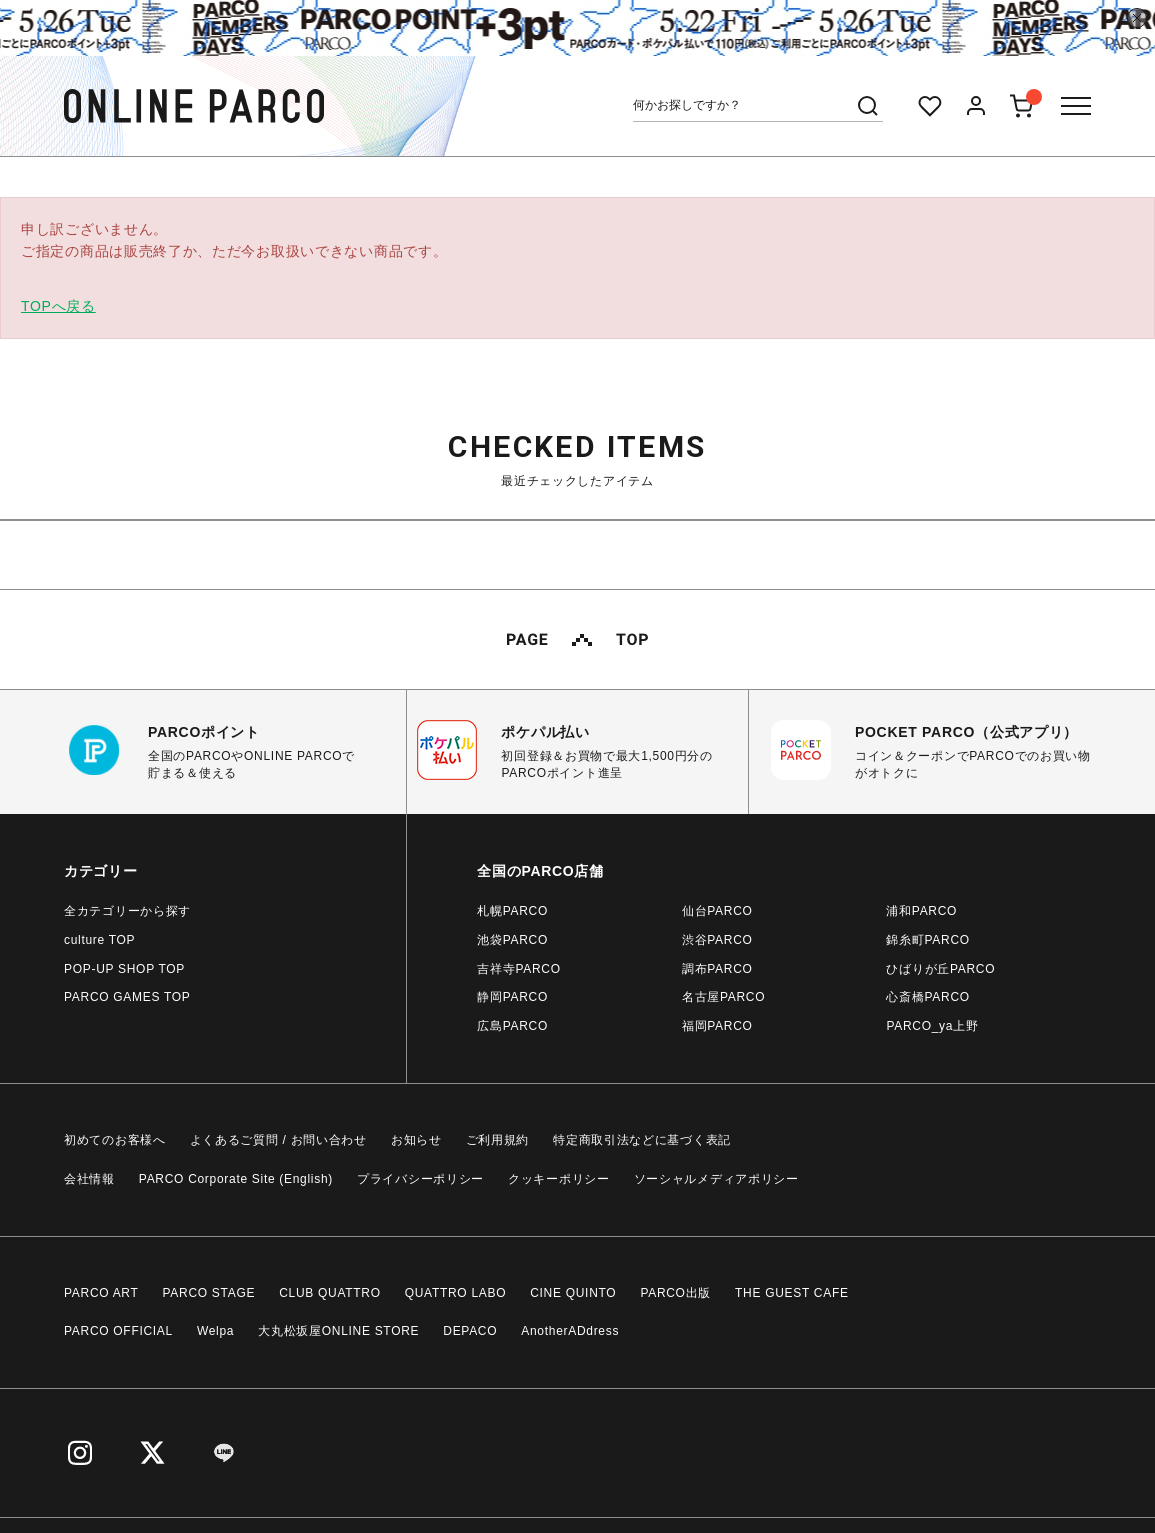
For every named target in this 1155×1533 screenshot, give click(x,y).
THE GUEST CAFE (792, 1293)
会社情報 (89, 1179)
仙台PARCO (717, 911)
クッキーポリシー (559, 1179)
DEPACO (470, 1331)
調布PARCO (717, 969)
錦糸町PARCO (927, 940)
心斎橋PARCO (927, 997)
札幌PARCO (512, 911)
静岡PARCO (512, 997)
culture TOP (99, 940)
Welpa (215, 1331)
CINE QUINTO (573, 1293)
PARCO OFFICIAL (118, 1331)
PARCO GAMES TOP (127, 997)
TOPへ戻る (58, 306)
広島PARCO (512, 1026)
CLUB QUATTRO (330, 1293)
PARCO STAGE (209, 1293)
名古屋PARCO (723, 997)
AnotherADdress (570, 1331)
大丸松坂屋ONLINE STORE (338, 1331)
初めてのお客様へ (115, 1140)
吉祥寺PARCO (518, 969)
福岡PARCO (717, 1026)
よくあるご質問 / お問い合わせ (278, 1140)
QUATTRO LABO (456, 1293)
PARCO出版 (675, 1293)
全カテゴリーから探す (127, 911)
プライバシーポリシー (420, 1179)
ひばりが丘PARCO (940, 969)
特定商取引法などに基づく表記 (642, 1140)
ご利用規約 (498, 1140)
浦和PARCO (921, 911)
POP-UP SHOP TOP (124, 969)
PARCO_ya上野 (932, 1026)
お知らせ (416, 1140)
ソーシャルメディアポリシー (716, 1179)
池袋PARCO (512, 940)
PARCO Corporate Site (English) (236, 1179)
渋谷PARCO (717, 940)
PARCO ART (101, 1293)
